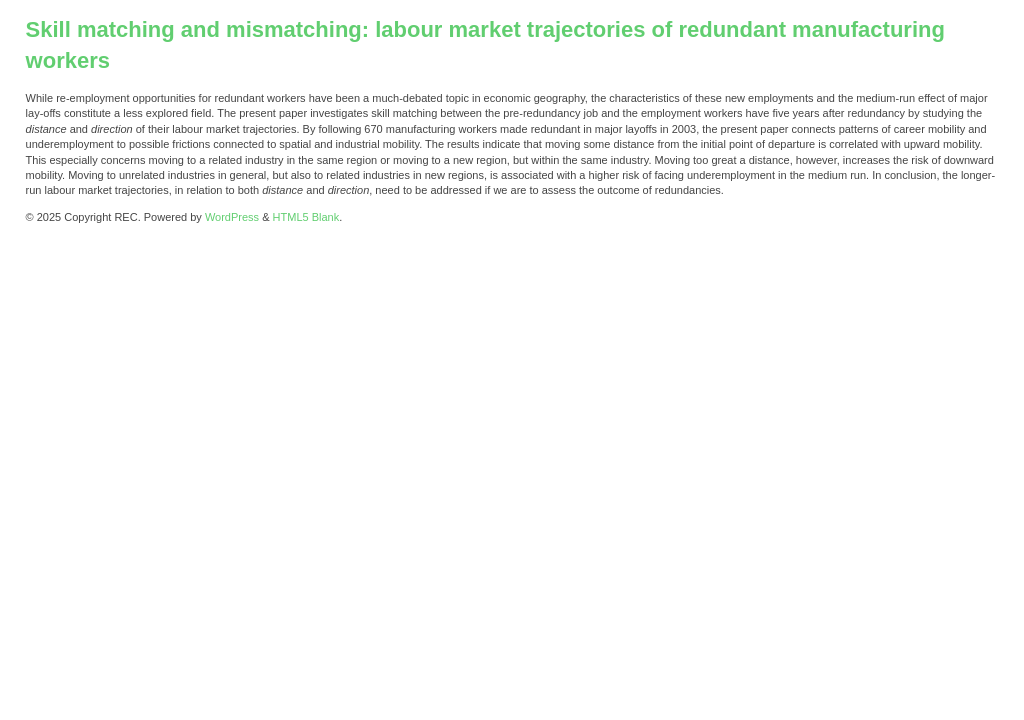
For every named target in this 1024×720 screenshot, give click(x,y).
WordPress (232, 217)
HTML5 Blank (306, 217)
